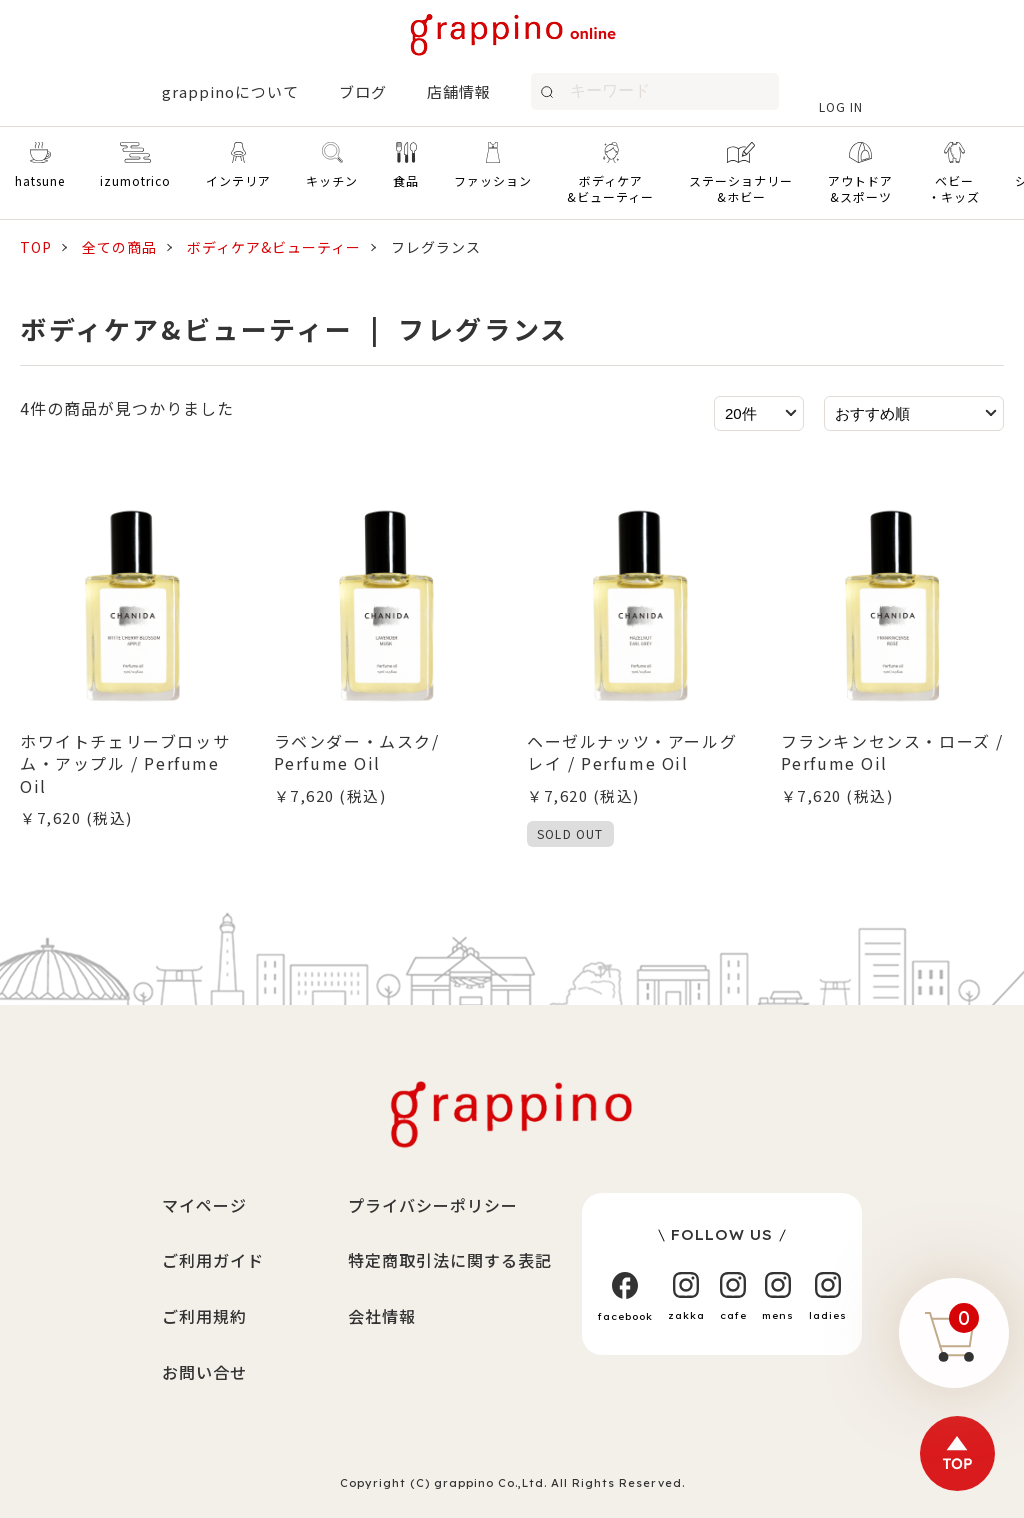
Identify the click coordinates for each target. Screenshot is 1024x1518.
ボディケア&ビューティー (274, 247)
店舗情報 (459, 91)
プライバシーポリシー (433, 1205)
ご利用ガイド (213, 1260)
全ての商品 (119, 247)
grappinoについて (230, 91)
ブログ (363, 91)
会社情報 (382, 1316)
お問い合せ (204, 1372)
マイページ (204, 1205)
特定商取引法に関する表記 (450, 1260)
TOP (36, 247)
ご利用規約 (204, 1316)
